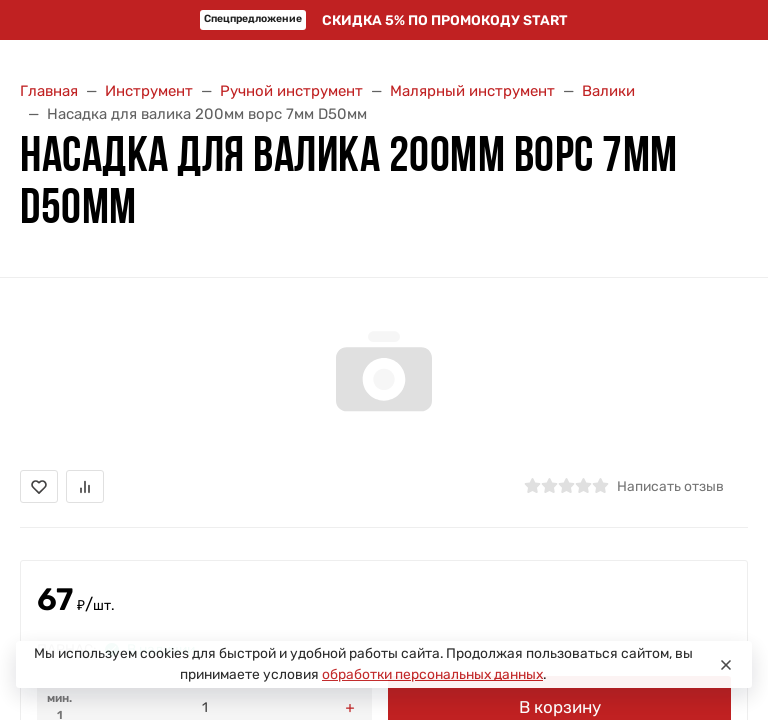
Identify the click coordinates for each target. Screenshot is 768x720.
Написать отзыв (670, 486)
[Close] (726, 665)
